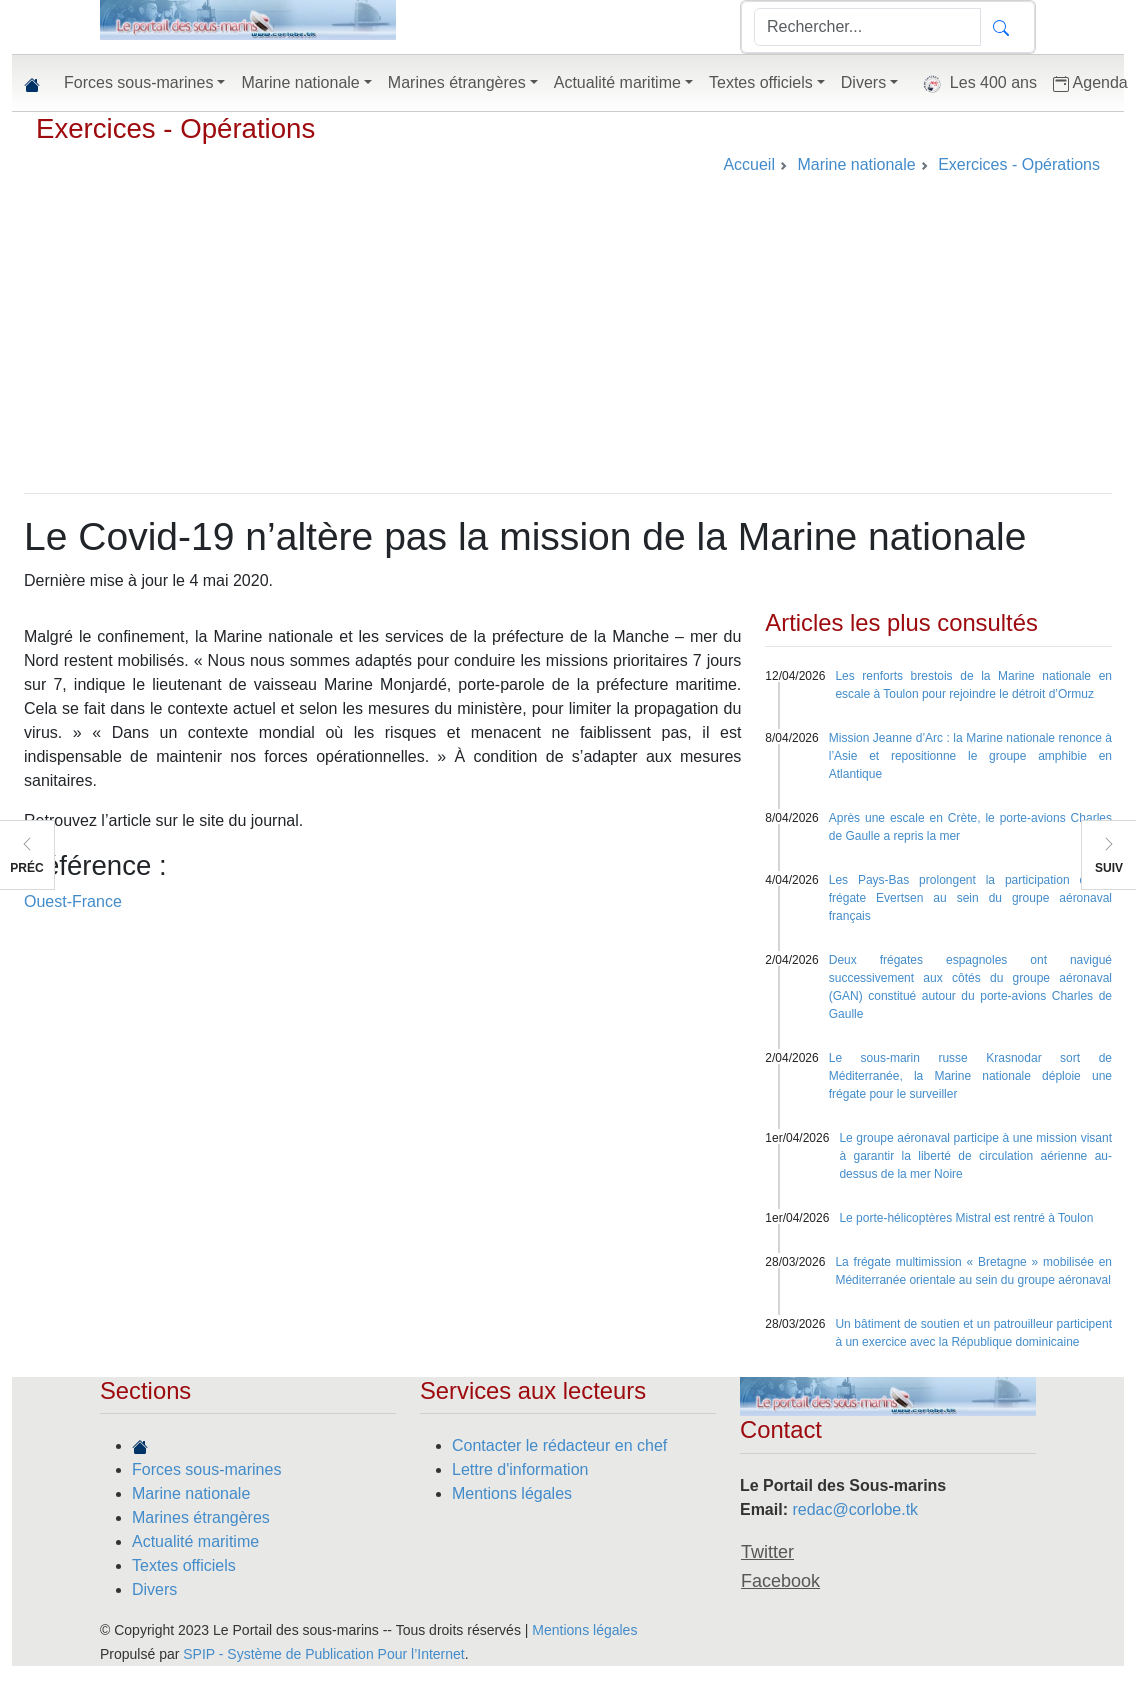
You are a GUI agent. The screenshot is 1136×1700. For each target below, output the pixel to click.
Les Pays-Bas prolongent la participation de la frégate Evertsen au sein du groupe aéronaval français (970, 898)
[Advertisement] (568, 343)
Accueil (749, 164)
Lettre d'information (520, 1469)
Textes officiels (184, 1565)
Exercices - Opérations (175, 128)
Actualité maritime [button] (617, 82)
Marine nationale (191, 1493)
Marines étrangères (201, 1517)
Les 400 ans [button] (975, 84)
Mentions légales (512, 1493)
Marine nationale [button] (300, 82)
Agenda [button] (1090, 83)
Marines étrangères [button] (457, 82)
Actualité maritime (195, 1541)
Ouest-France (73, 901)
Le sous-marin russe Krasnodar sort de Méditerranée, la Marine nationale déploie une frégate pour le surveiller (970, 1076)
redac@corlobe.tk (855, 1509)
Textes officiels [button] (761, 82)
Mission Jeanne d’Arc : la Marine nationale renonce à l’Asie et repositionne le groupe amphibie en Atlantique (970, 756)
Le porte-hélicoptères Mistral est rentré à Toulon (966, 1218)
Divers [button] (863, 82)
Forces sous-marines (206, 1469)
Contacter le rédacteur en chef (559, 1445)
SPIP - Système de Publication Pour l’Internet (323, 1654)
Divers (154, 1589)
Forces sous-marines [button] (138, 82)
